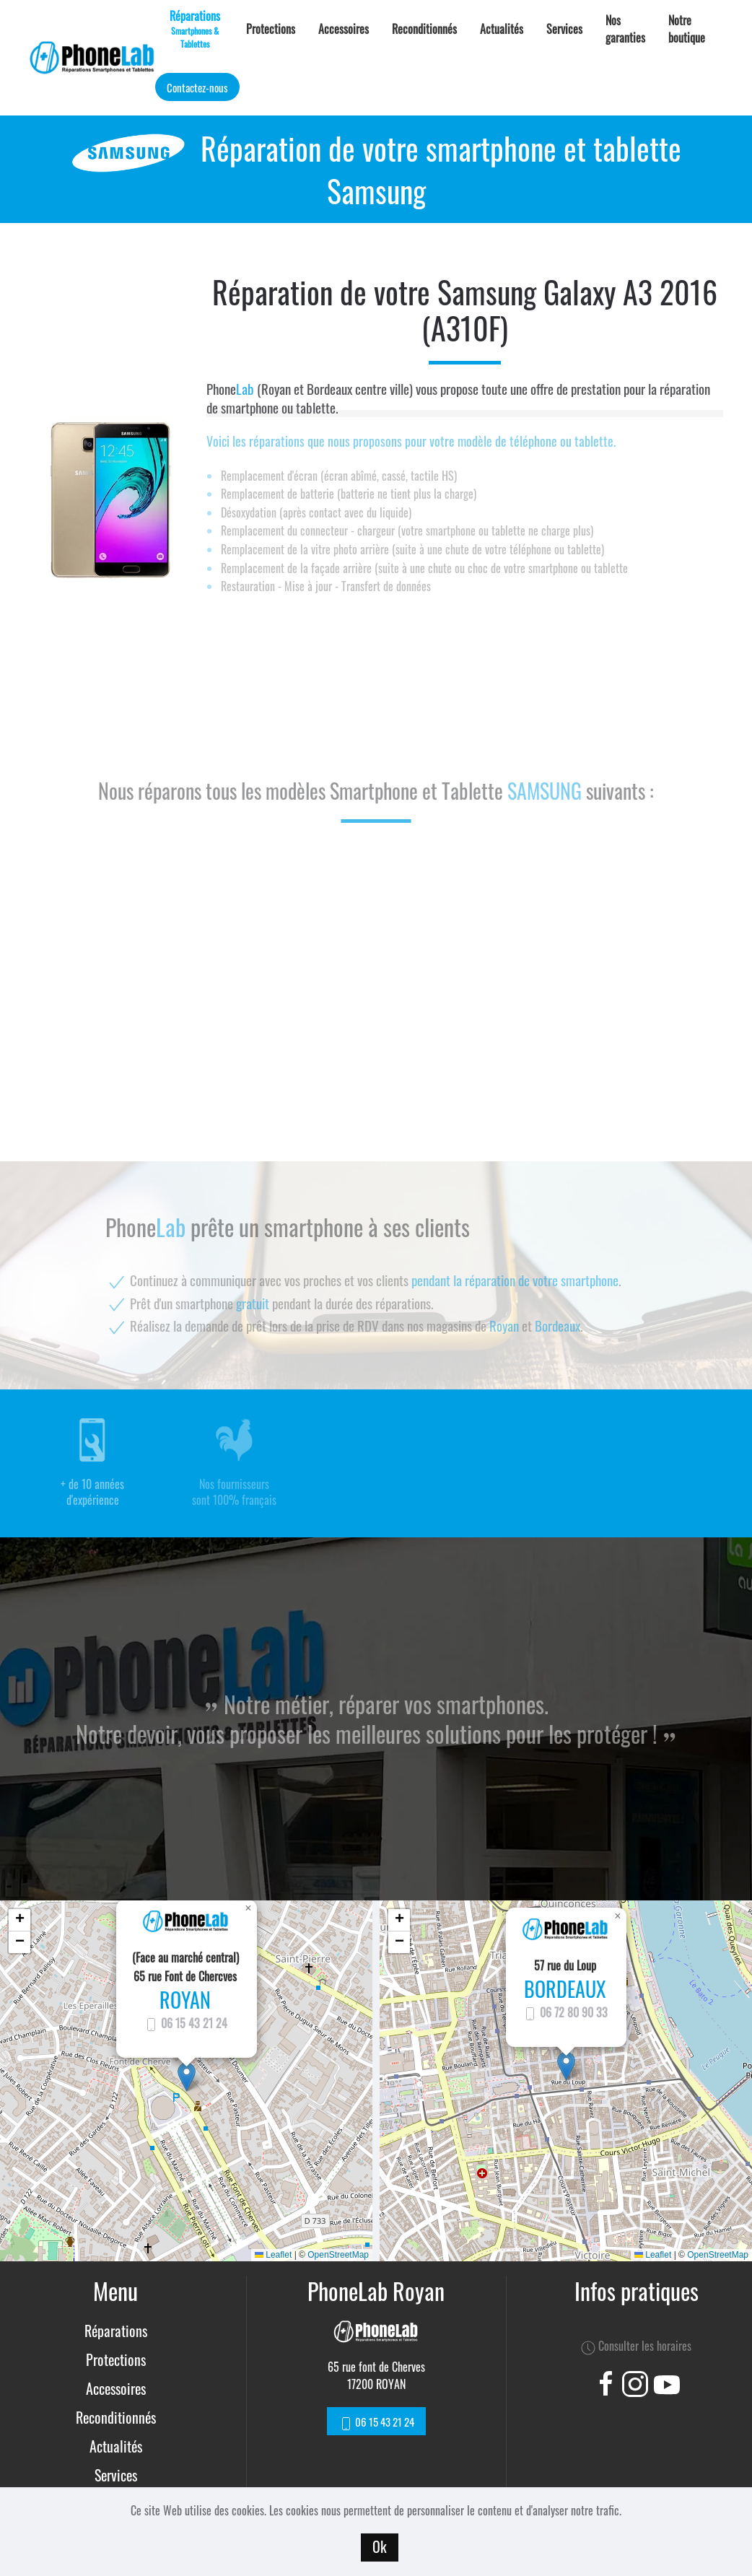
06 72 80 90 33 (565, 2012)
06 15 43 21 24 (185, 2023)
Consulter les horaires (636, 2345)
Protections (270, 29)
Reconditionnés (424, 29)
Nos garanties (625, 29)
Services (564, 29)
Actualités (501, 29)
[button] (187, 2077)
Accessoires (343, 29)
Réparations (115, 2330)
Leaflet (273, 2255)
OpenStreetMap (338, 2255)
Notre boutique (686, 29)
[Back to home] (92, 58)
